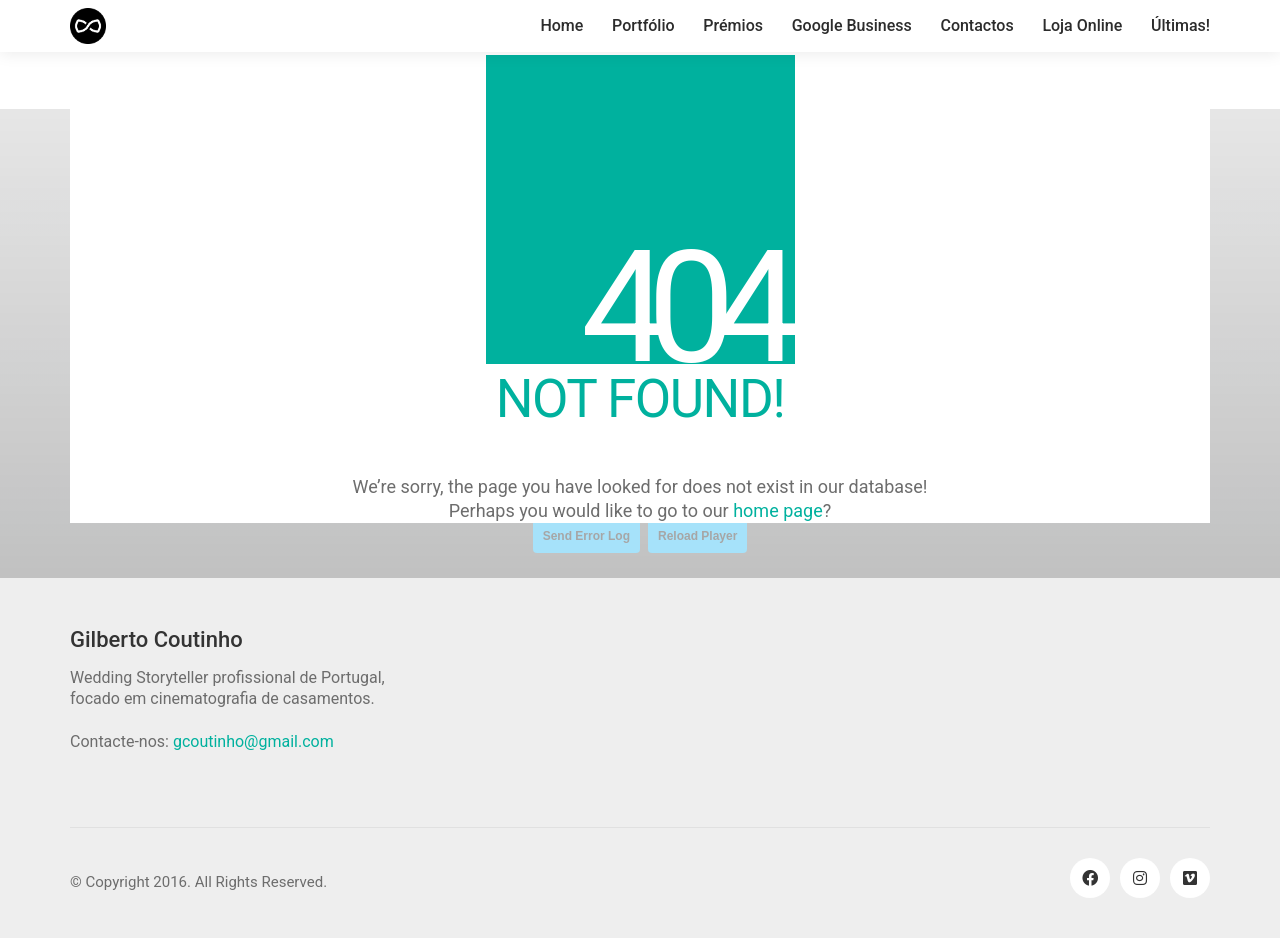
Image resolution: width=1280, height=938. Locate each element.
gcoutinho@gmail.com (253, 741)
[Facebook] (1090, 878)
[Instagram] (1140, 878)
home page (778, 510)
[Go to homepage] (88, 26)
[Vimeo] (1190, 878)
